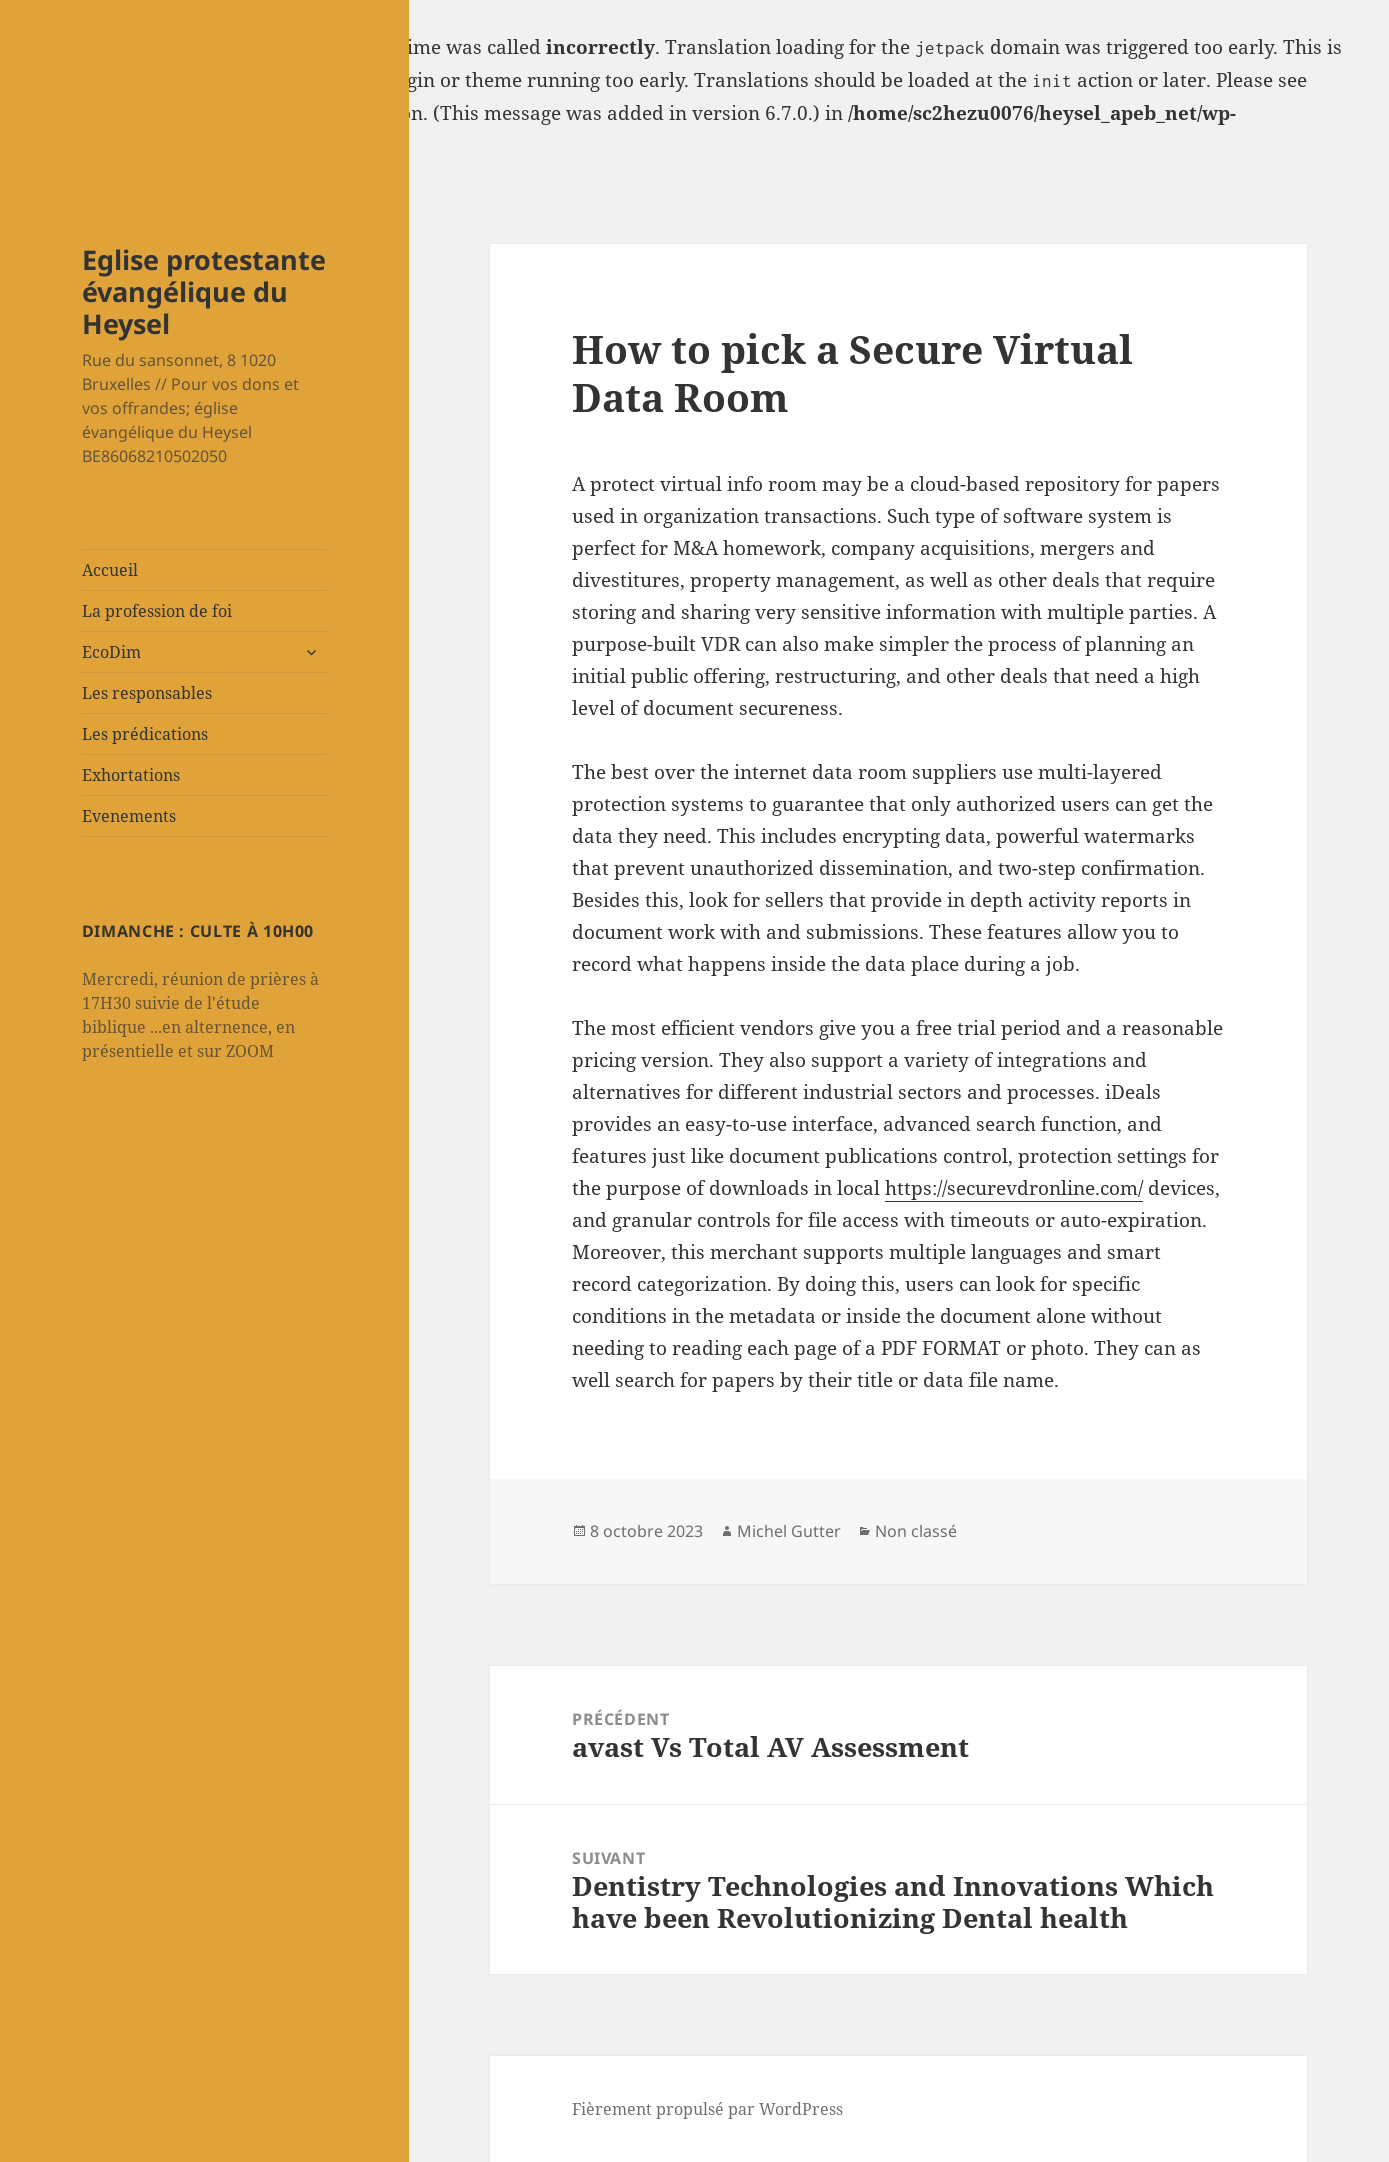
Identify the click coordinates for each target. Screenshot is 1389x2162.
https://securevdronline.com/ (1014, 1188)
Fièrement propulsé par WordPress (707, 2109)
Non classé (916, 1531)
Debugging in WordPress (111, 113)
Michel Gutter (789, 1531)
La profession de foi (157, 611)
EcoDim (111, 652)
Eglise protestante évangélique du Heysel (204, 291)
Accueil (110, 570)
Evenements (129, 816)
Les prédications (145, 734)
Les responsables (147, 693)
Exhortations (131, 775)
